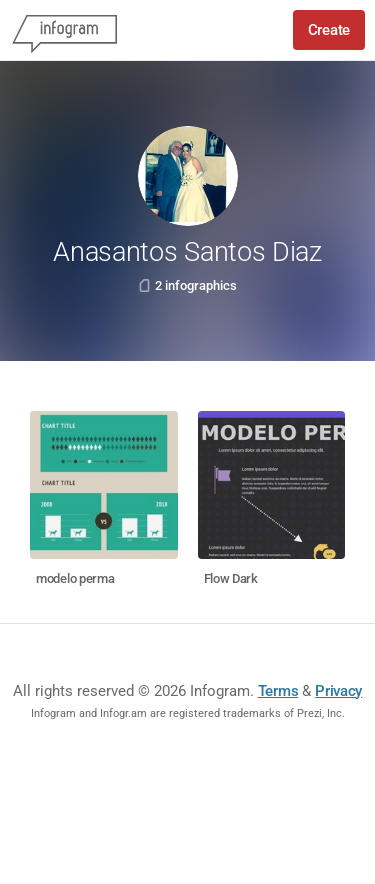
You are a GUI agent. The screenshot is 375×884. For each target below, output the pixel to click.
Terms (278, 691)
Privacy (338, 691)
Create (329, 30)
